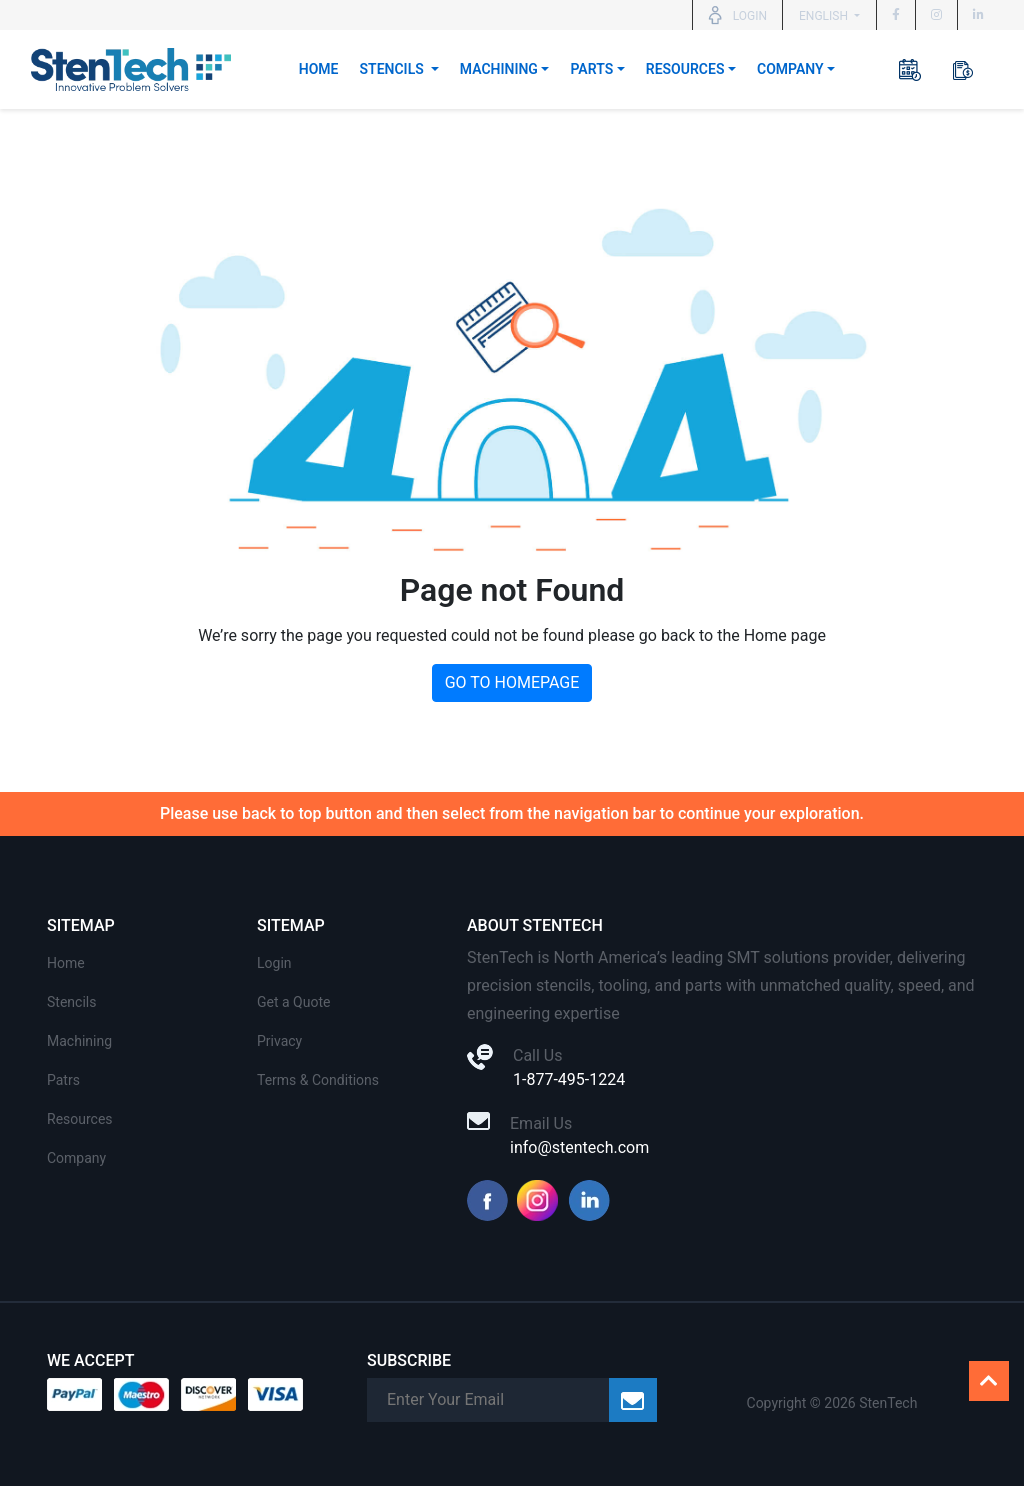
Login (274, 963)
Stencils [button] (394, 69)
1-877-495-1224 (569, 1079)
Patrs (63, 1080)
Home (319, 69)
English (825, 16)
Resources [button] (685, 69)
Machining (79, 1041)
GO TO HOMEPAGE (512, 682)
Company (76, 1158)
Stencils (71, 1002)
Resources (80, 1119)
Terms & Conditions (318, 1080)
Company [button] (790, 69)
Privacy (279, 1041)
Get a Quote (293, 1002)
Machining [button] (499, 69)
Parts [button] (591, 69)
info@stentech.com (579, 1147)
